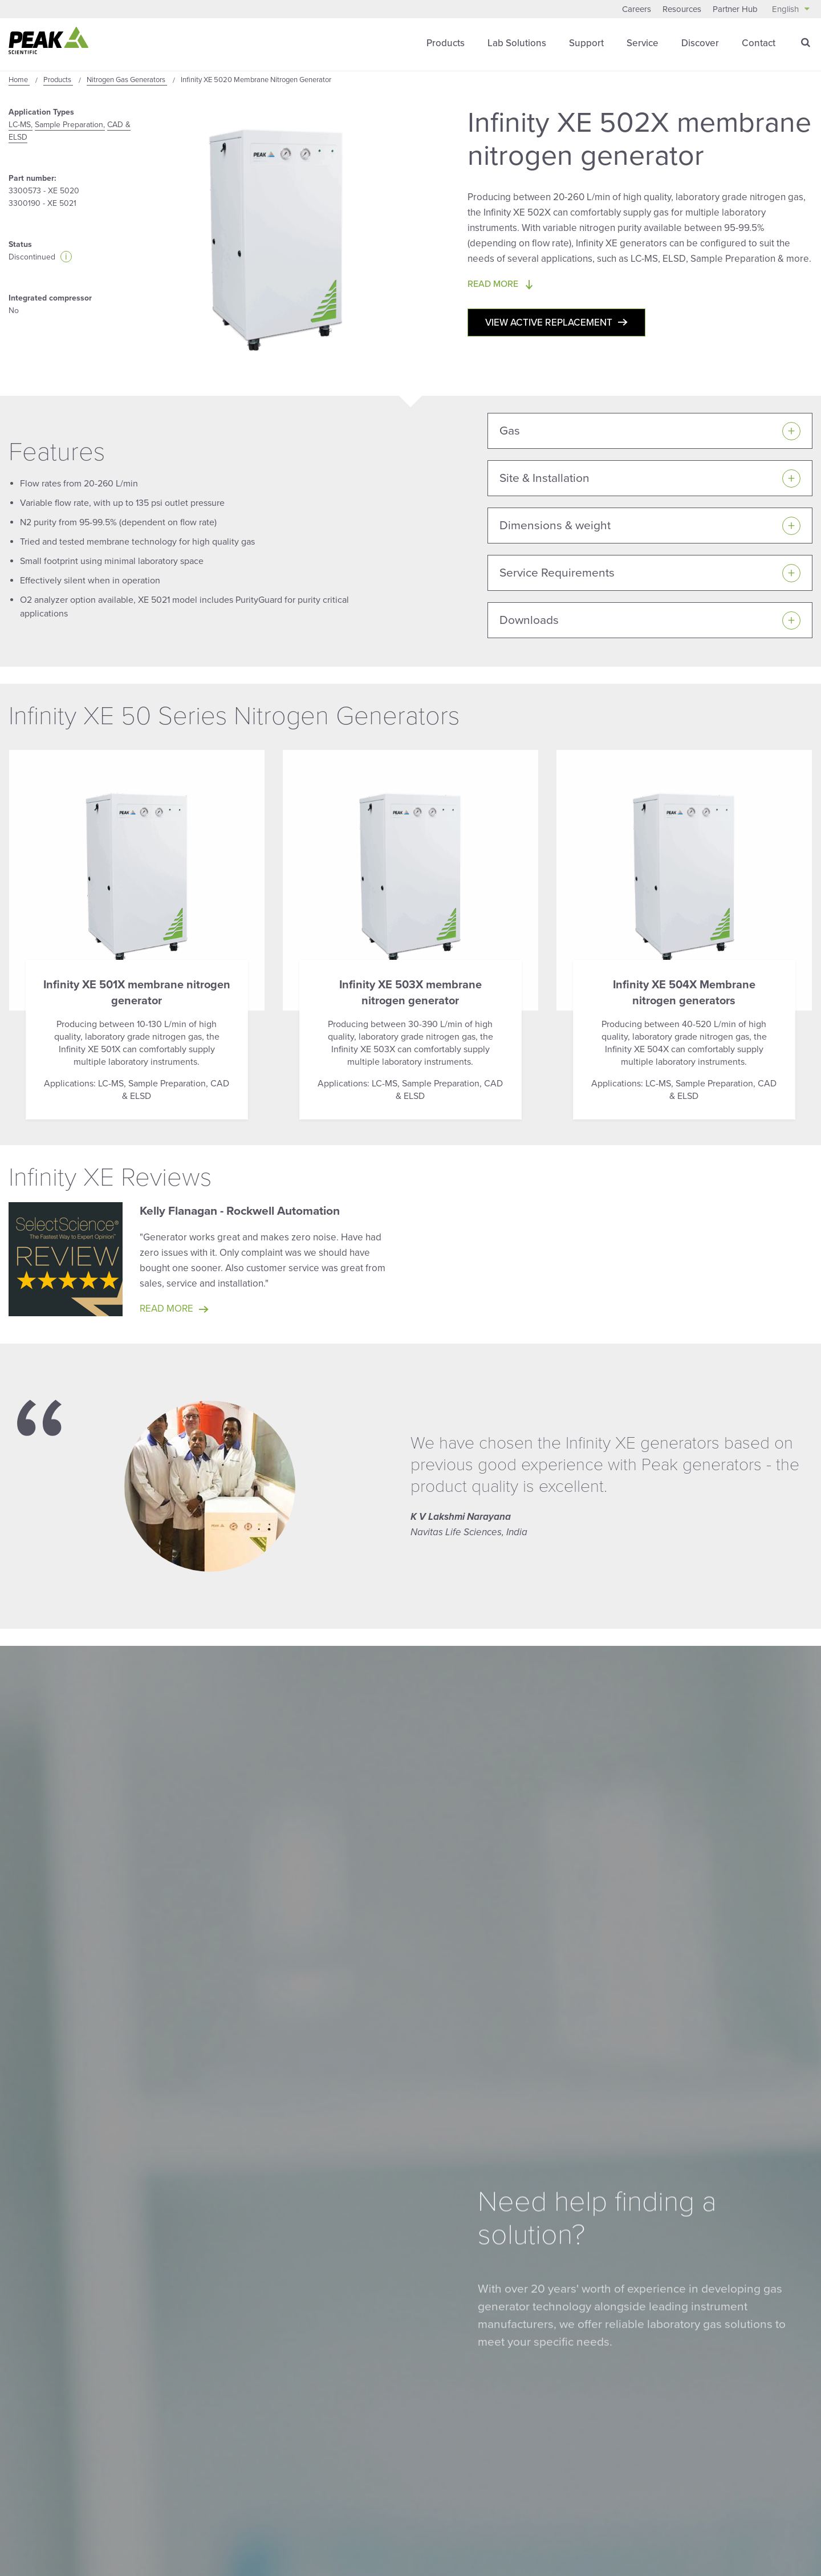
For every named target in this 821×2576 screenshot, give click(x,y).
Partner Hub (735, 9)
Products (445, 42)
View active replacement (548, 322)
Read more (166, 1307)
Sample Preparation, (70, 124)
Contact (758, 42)
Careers (636, 9)
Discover (700, 42)
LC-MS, (20, 124)
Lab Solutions (516, 42)
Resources (682, 9)
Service (643, 42)
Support (586, 42)
